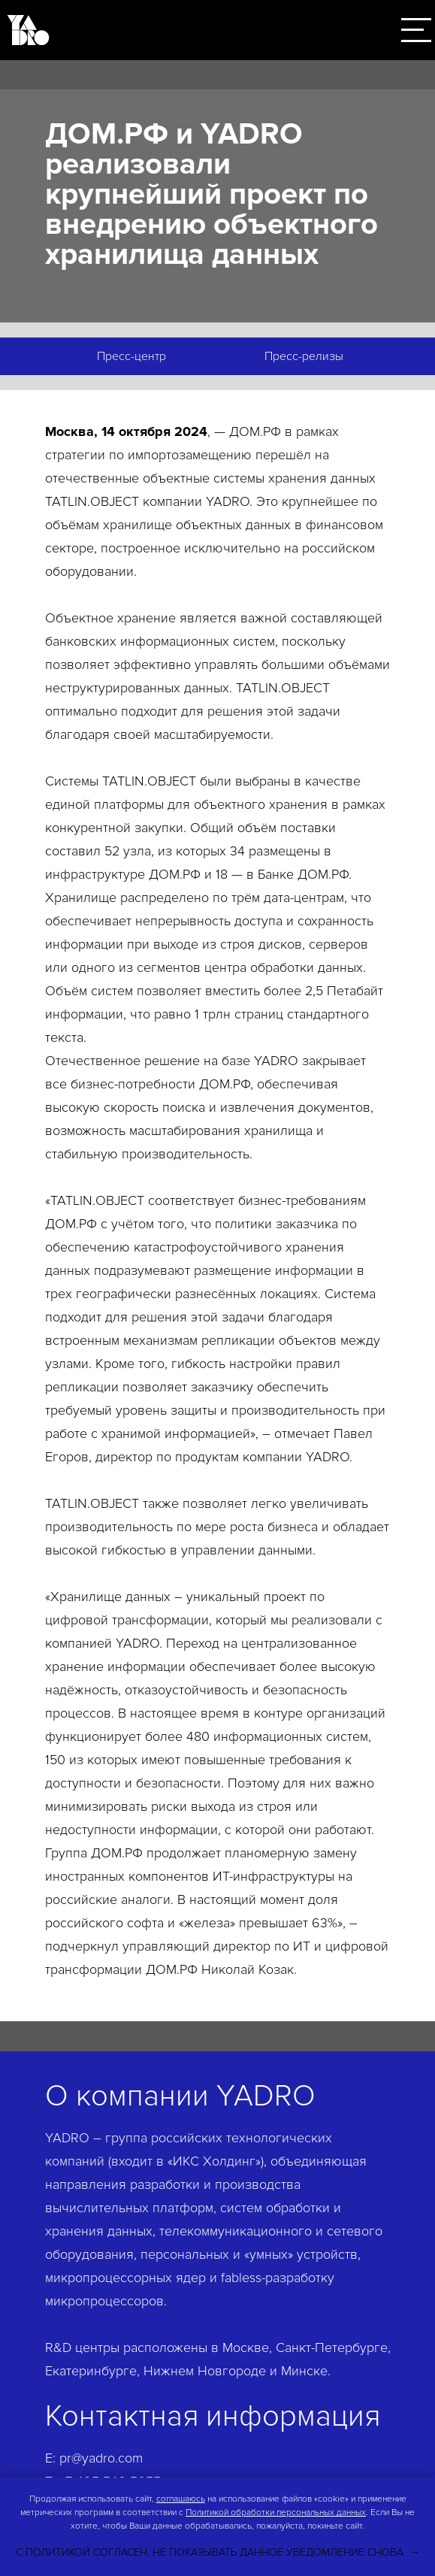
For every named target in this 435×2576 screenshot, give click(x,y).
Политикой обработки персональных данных (276, 2512)
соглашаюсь (180, 2499)
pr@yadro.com (101, 2458)
